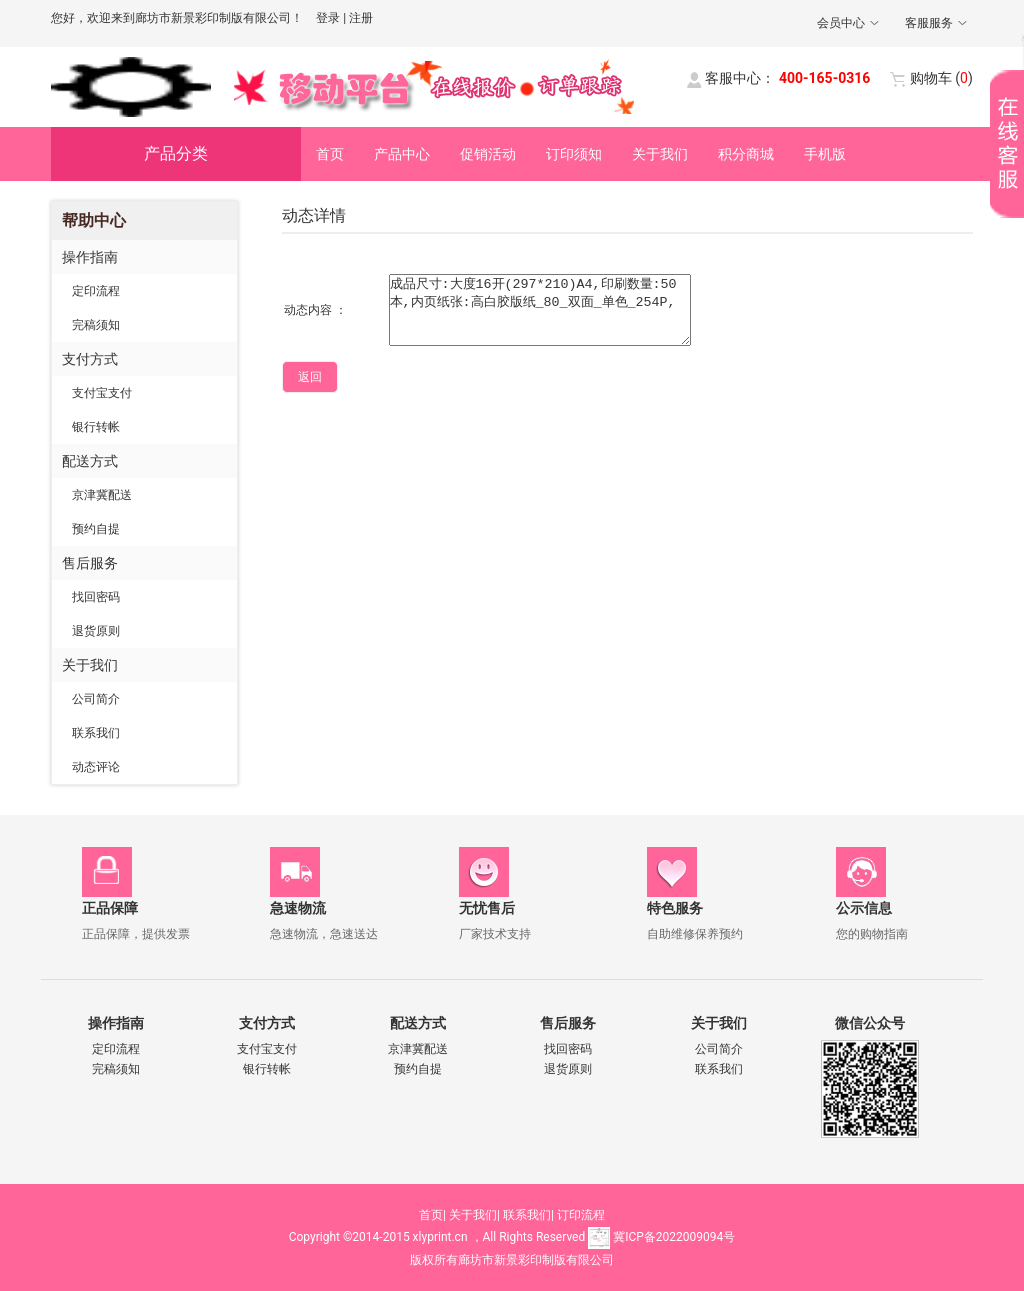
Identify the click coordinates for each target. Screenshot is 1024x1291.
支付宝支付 (102, 393)
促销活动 (488, 154)
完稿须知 (96, 325)
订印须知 (574, 154)
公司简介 (96, 699)
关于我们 (660, 154)
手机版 (825, 154)
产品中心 (402, 154)
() (941, 78)
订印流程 (581, 1215)
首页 (330, 154)
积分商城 (746, 154)
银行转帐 (96, 427)
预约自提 (96, 529)
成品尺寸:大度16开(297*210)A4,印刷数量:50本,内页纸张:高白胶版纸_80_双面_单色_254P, (540, 310)
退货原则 (96, 631)
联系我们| (528, 1215)
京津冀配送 (102, 495)
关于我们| (474, 1215)
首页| (432, 1215)
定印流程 (96, 291)
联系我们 (96, 733)
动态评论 (96, 767)
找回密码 (96, 597)
